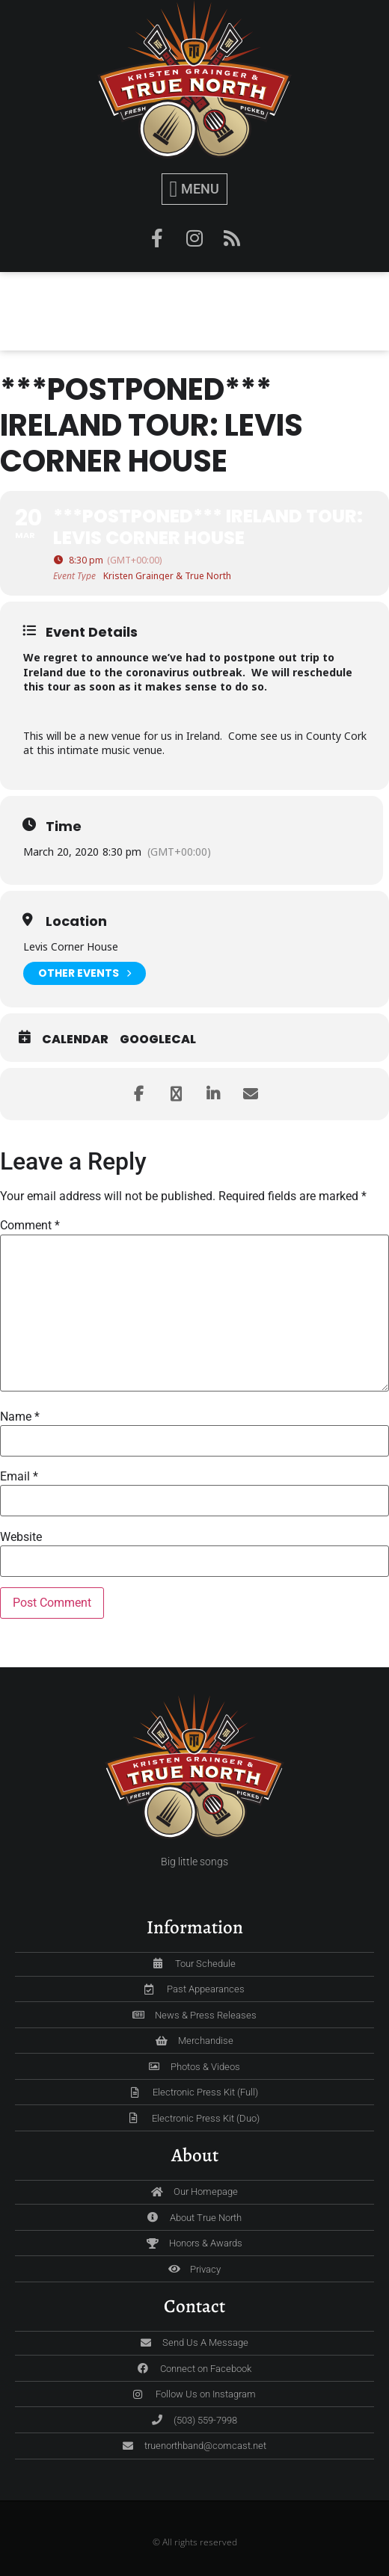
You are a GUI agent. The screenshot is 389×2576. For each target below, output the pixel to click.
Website (21, 1537)
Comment (30, 1226)
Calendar (75, 1039)
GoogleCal (158, 1039)
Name (20, 1417)
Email (19, 1477)
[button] (195, 189)
